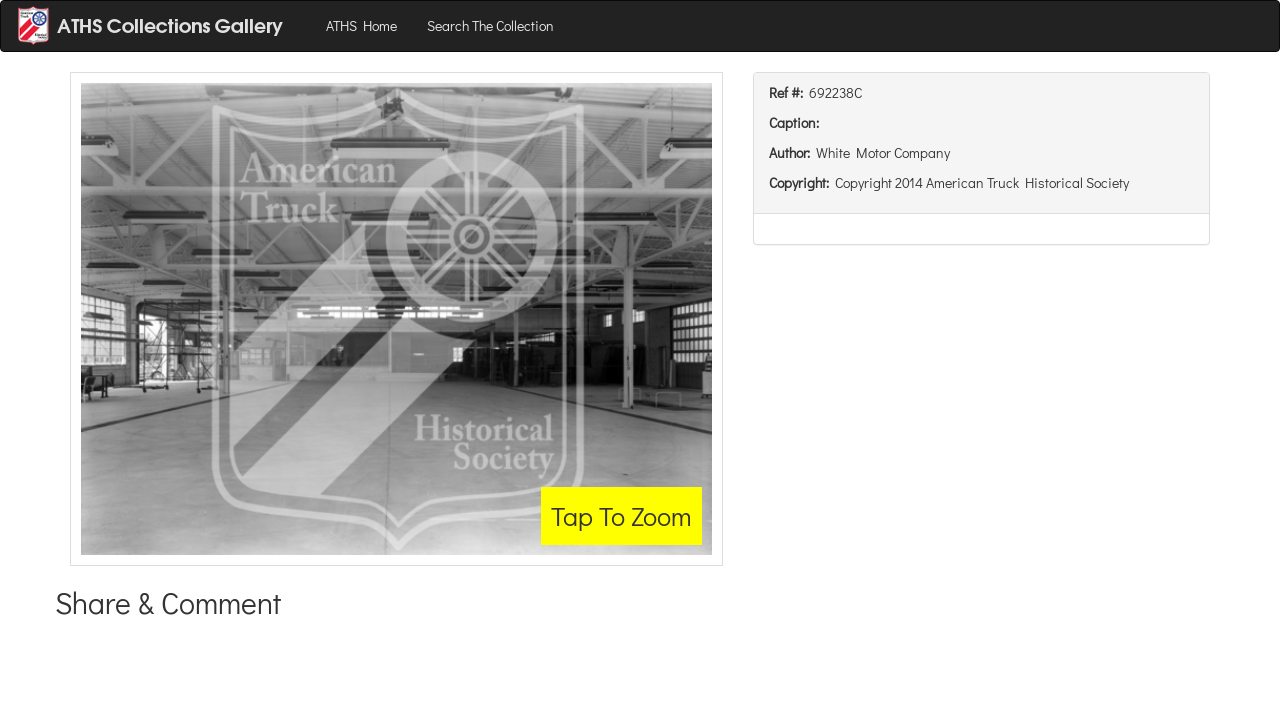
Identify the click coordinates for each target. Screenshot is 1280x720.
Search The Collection (490, 25)
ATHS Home (361, 25)
